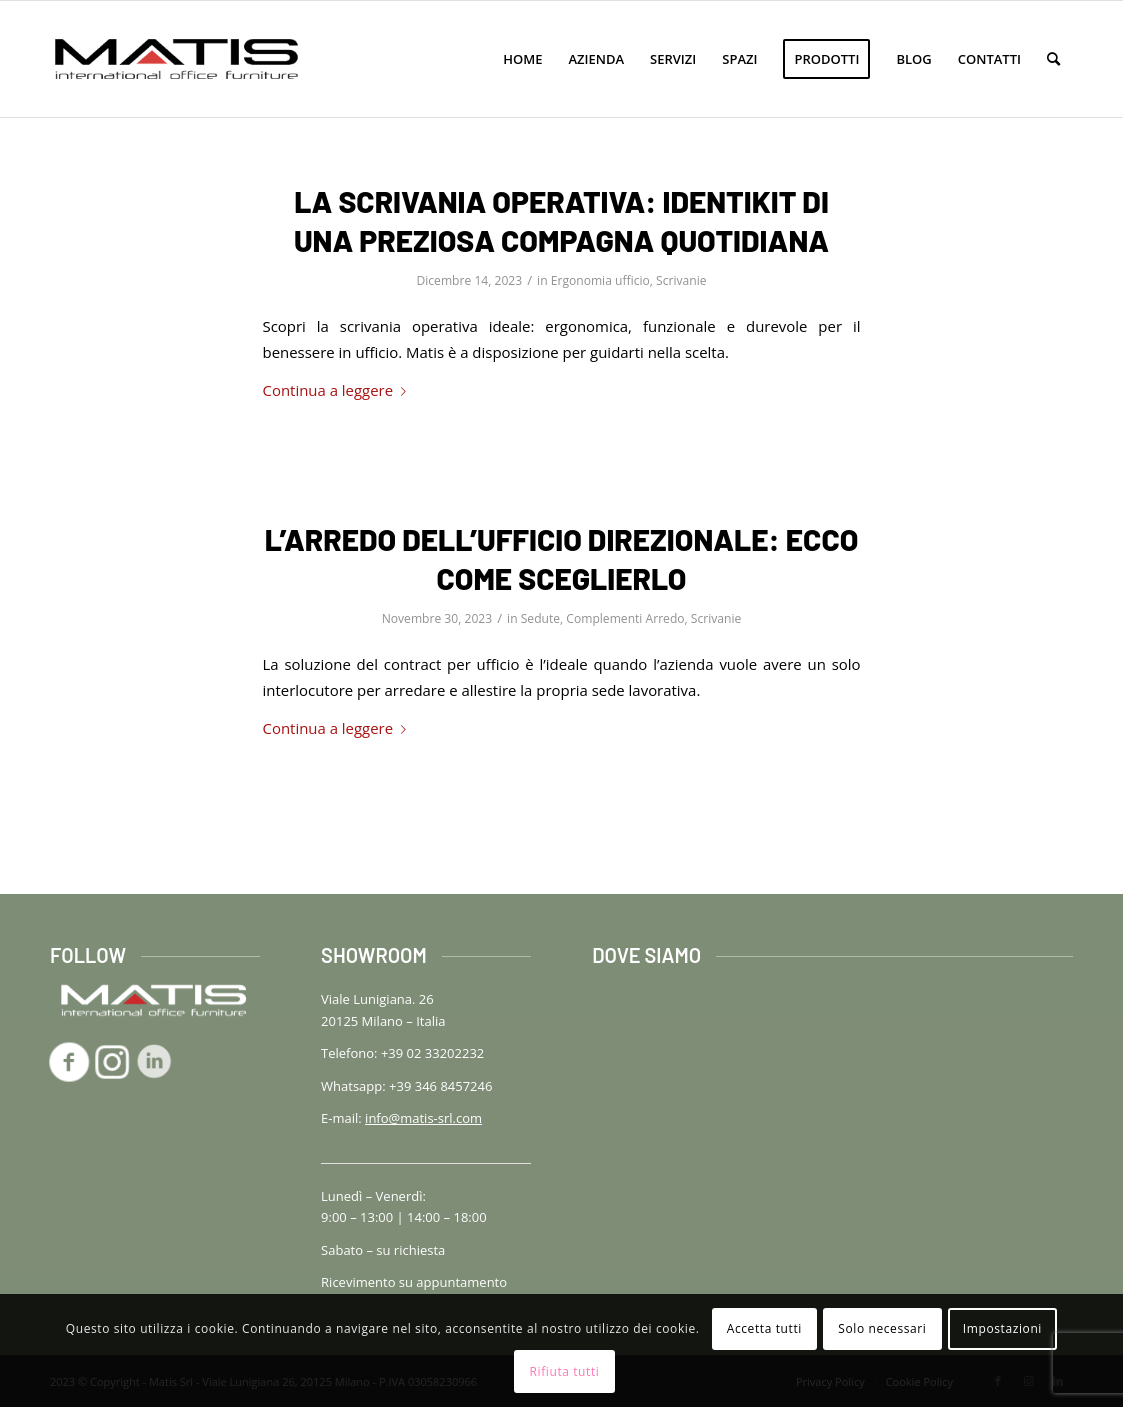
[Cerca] (1053, 59)
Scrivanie (681, 280)
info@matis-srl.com (423, 1118)
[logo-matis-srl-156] (176, 59)
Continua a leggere (339, 390)
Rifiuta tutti (565, 1371)
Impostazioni (1002, 1328)
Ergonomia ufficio (600, 280)
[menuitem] (522, 59)
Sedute (540, 618)
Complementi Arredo (625, 618)
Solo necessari (882, 1328)
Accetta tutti (764, 1328)
